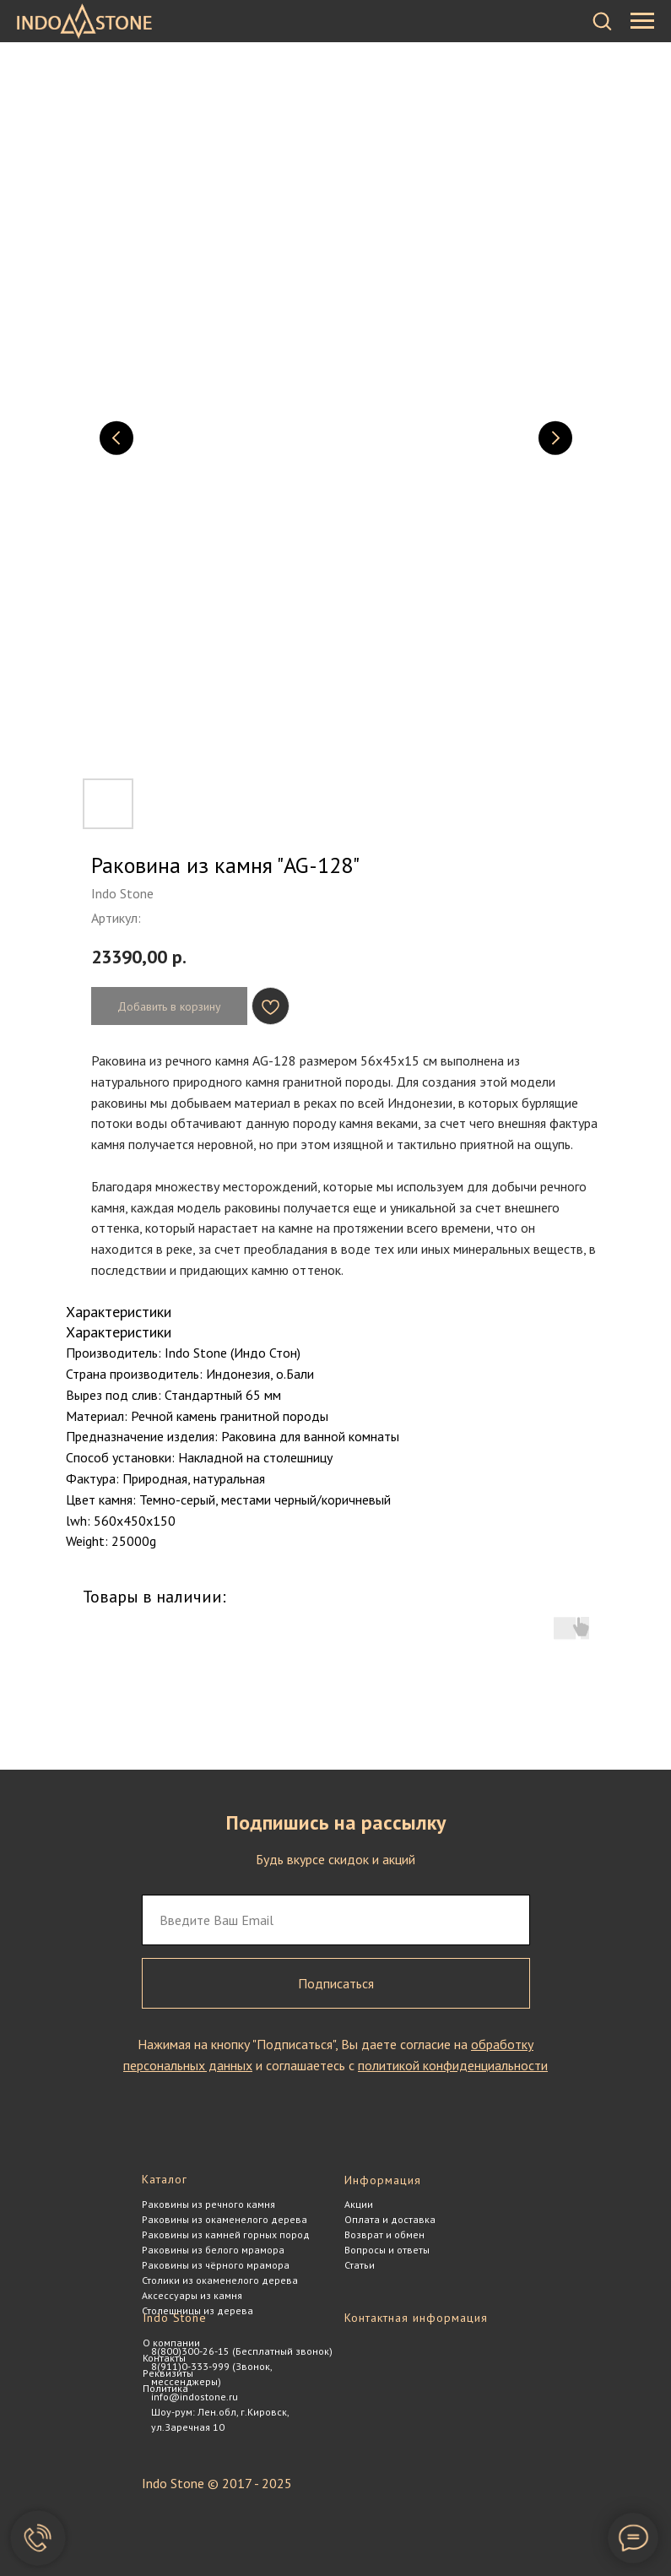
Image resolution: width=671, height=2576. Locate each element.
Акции (358, 2204)
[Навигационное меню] (642, 21)
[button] (602, 20)
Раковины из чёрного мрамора (216, 2265)
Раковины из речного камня (208, 2204)
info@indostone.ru (194, 2396)
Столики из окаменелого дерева (220, 2280)
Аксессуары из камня (192, 2295)
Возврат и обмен (384, 2234)
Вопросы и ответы (387, 2249)
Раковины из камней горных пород (226, 2234)
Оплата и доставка (390, 2219)
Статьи (359, 2265)
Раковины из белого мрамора (213, 2249)
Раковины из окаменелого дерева (224, 2219)
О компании (171, 2342)
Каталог (164, 2179)
